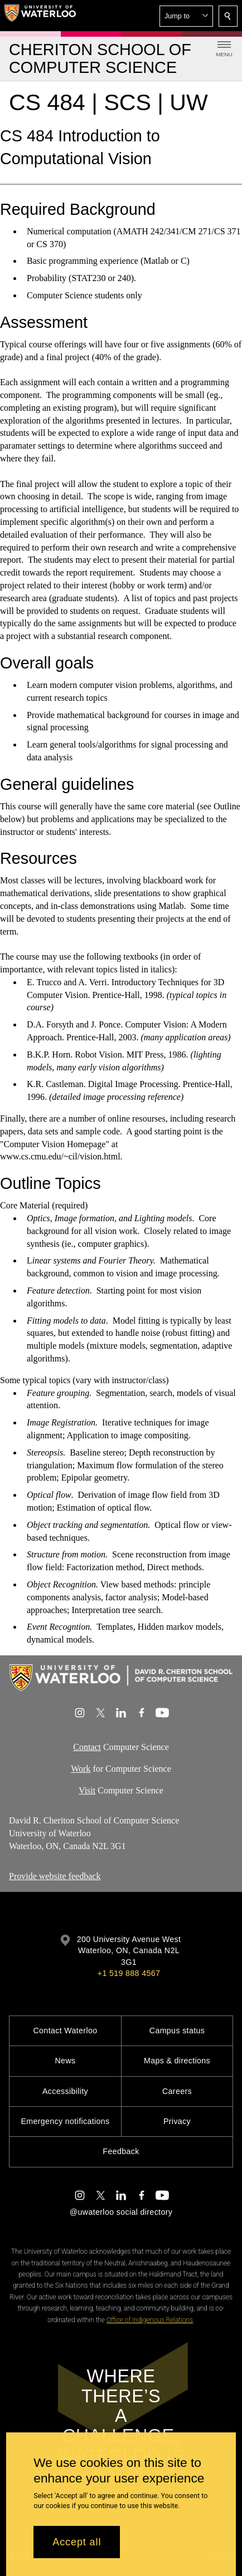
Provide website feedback (54, 1876)
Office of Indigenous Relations (150, 2320)
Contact (87, 1747)
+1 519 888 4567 (129, 1973)
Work (80, 1768)
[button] (186, 16)
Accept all (76, 2542)
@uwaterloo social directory (121, 2212)
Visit (87, 1790)
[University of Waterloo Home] (40, 15)
